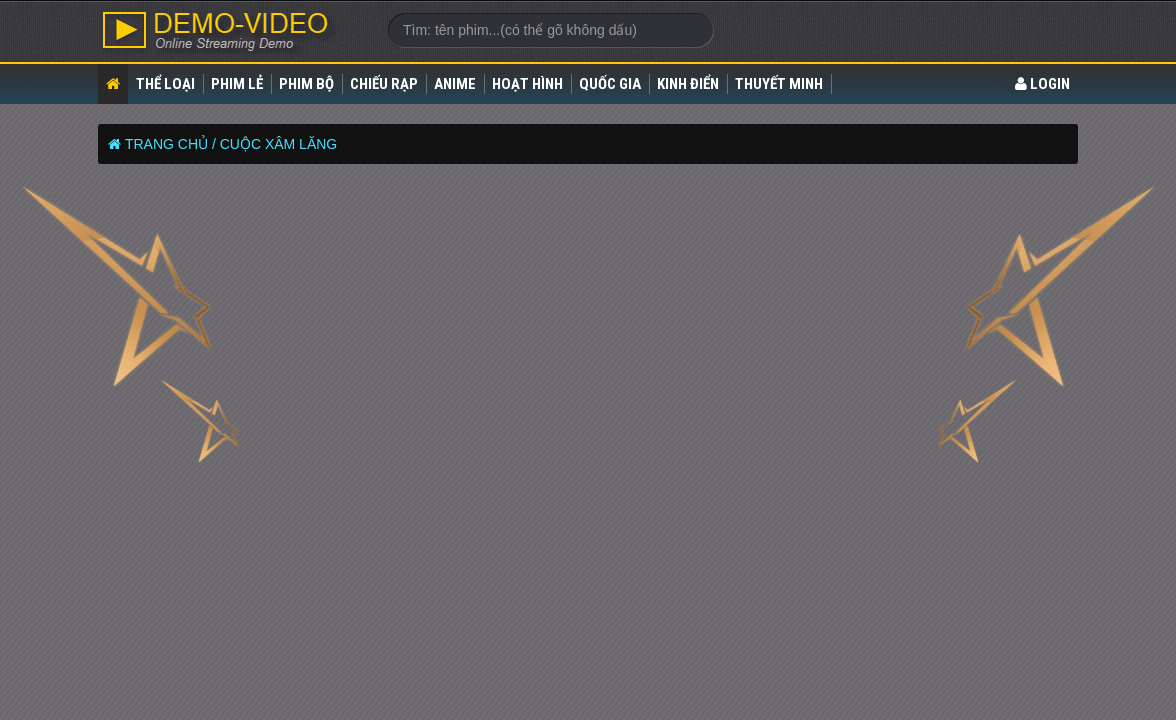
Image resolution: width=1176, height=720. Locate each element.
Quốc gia (610, 84)
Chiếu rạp (384, 84)
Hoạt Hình (527, 84)
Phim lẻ (237, 84)
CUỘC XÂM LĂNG (279, 144)
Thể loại (165, 84)
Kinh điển (688, 84)
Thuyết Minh (779, 84)
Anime (455, 84)
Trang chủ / (170, 144)
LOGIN (1042, 84)
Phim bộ (306, 84)
